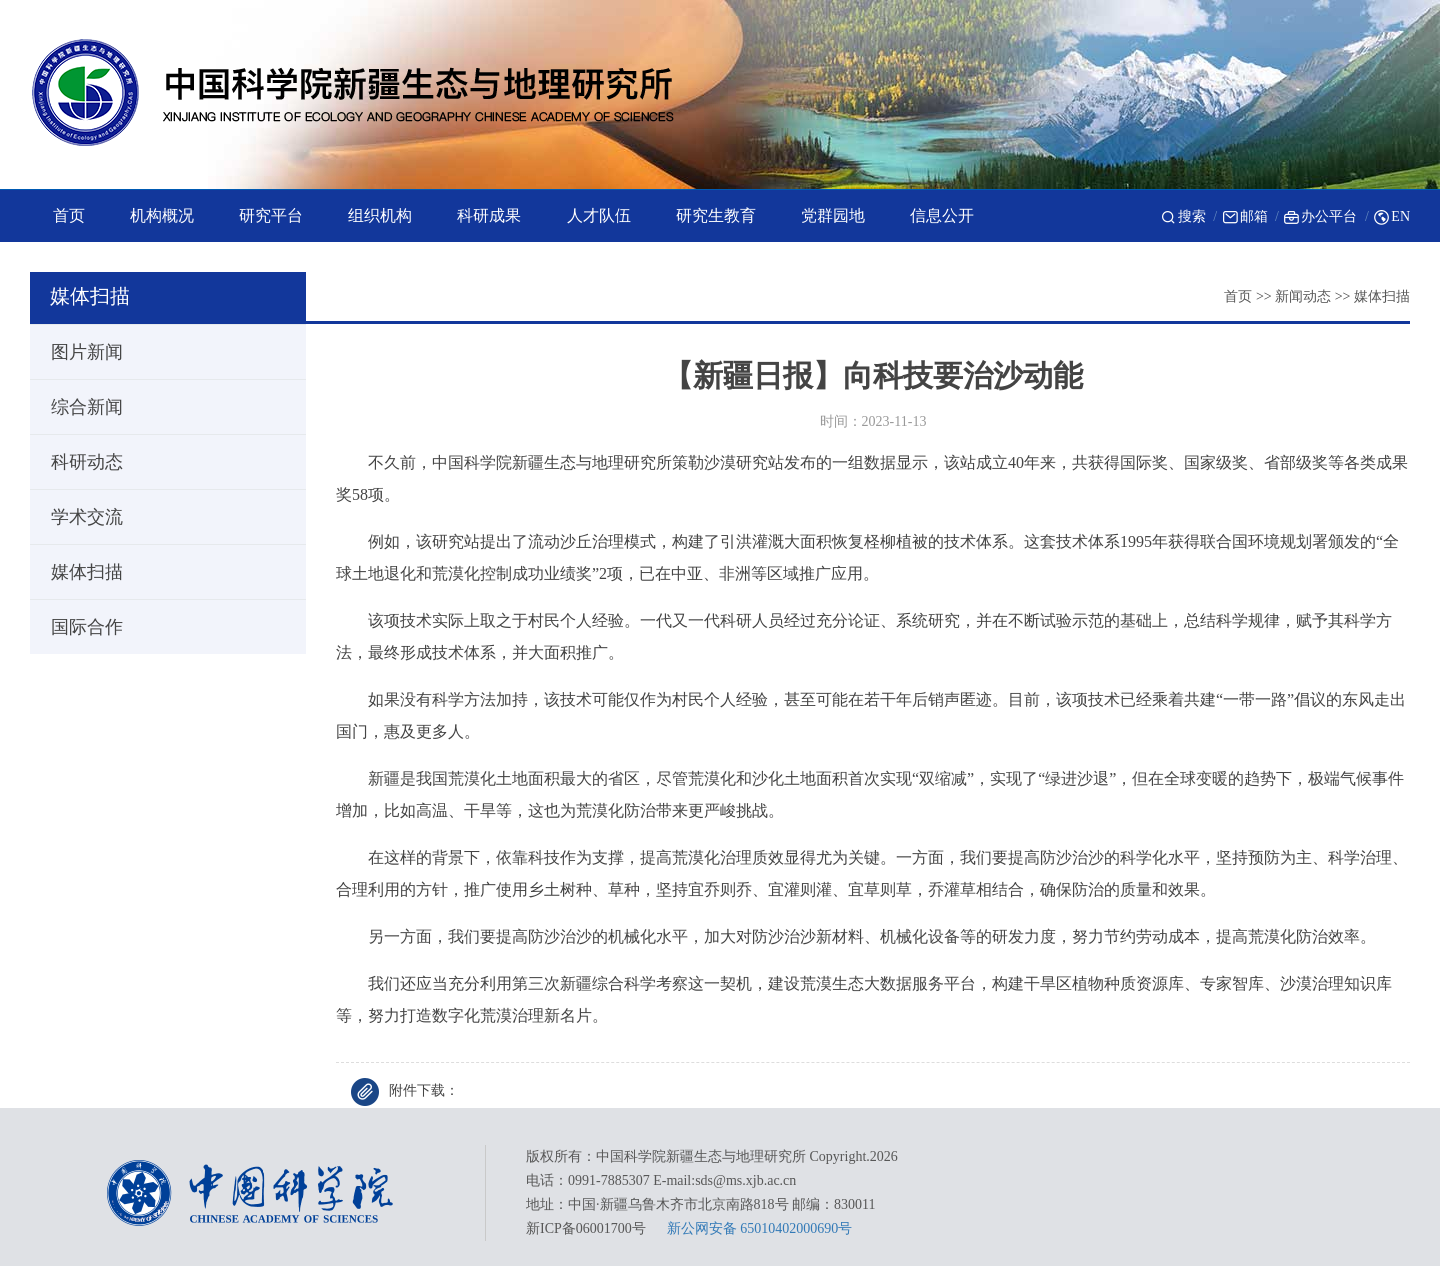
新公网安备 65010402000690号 (760, 1228)
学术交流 (78, 517)
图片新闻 (78, 352)
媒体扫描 (1382, 296)
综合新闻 (78, 407)
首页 (1238, 296)
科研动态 (78, 462)
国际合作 (78, 627)
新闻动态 (1303, 296)
